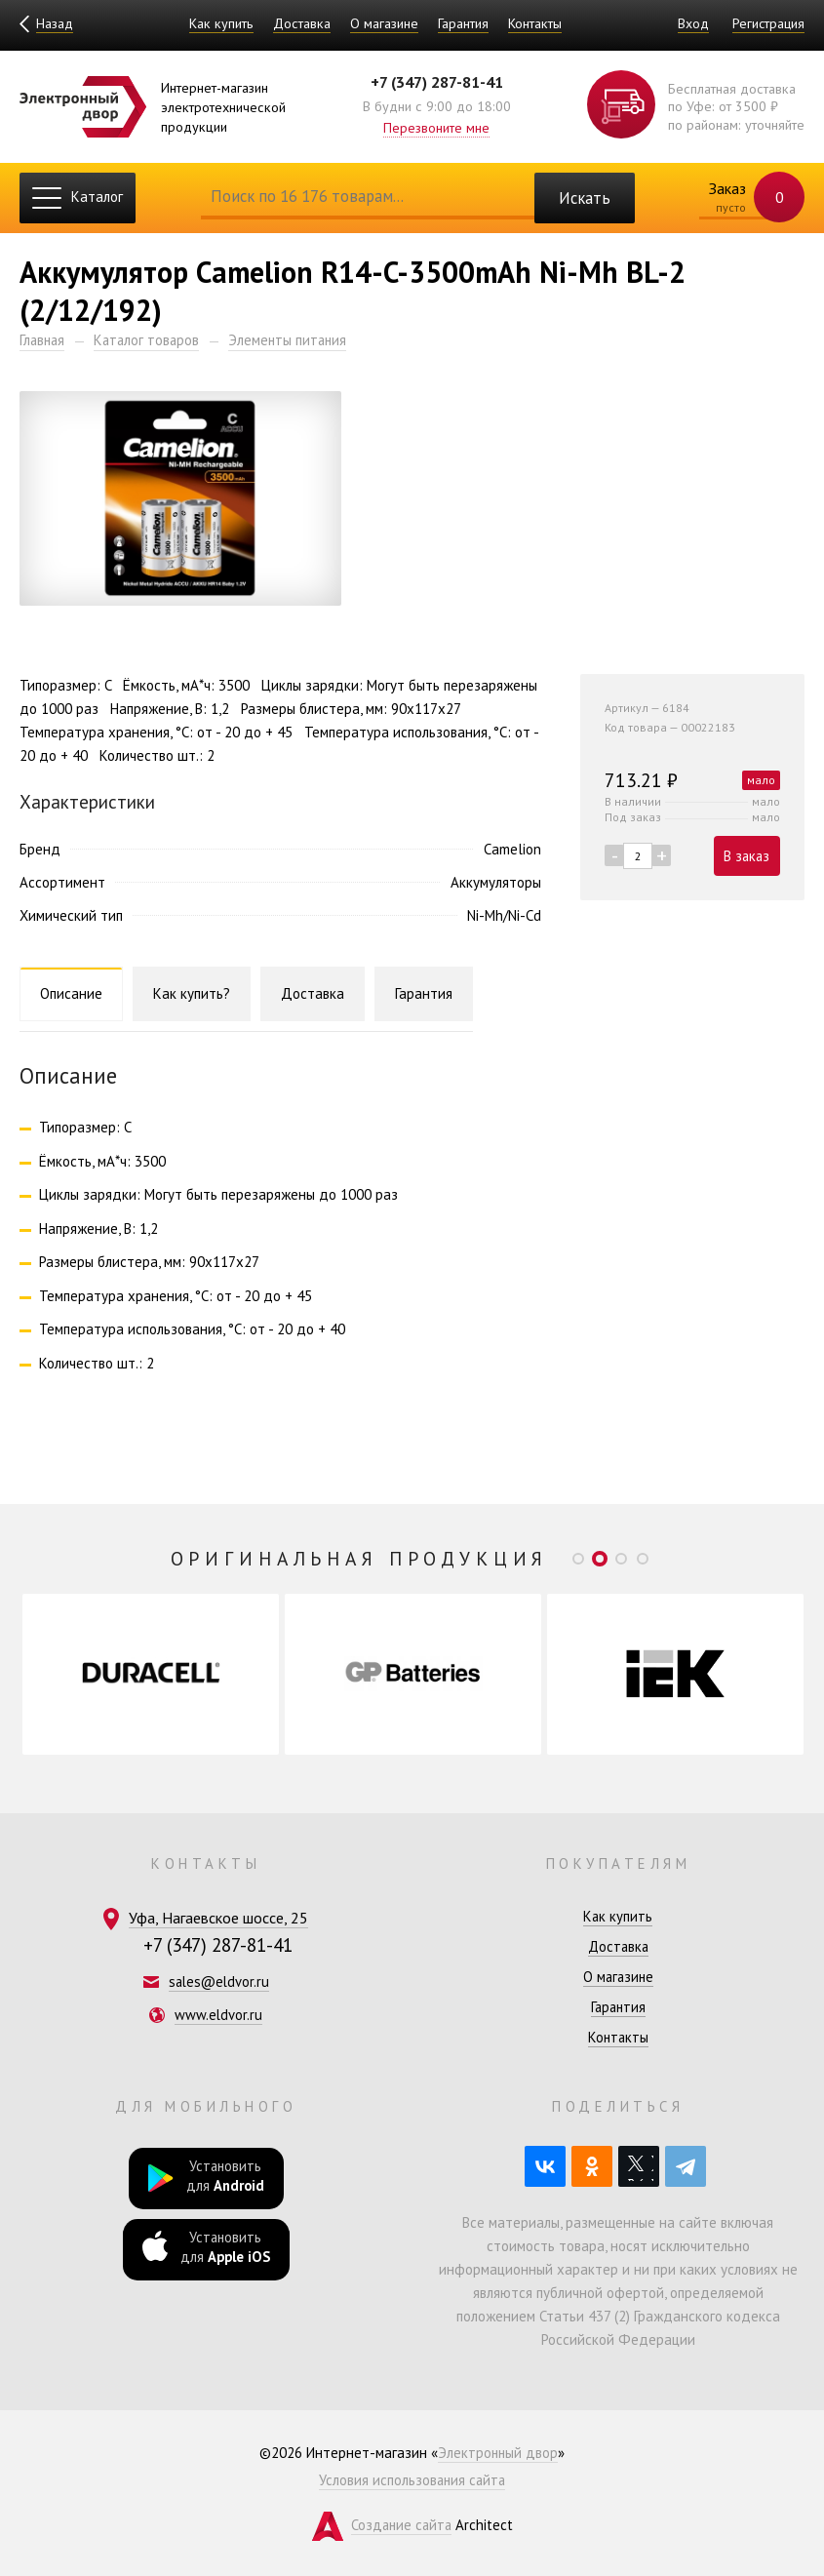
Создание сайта (401, 2525)
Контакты (534, 23)
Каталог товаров (151, 340)
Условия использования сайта (412, 2480)
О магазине (383, 23)
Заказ (743, 198)
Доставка (301, 23)
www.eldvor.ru (219, 2014)
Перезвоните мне (436, 127)
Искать (583, 198)
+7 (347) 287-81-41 (437, 82)
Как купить (220, 23)
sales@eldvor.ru (219, 1981)
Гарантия (462, 23)
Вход (691, 23)
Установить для (206, 2178)
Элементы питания (294, 340)
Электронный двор (498, 2452)
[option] (150, 1674)
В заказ (744, 857)
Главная (43, 340)
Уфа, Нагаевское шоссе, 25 (218, 1917)
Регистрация (767, 23)
